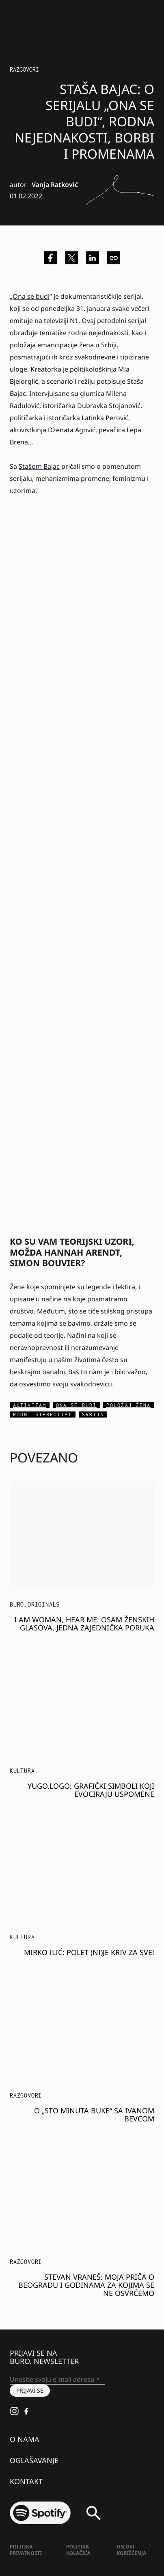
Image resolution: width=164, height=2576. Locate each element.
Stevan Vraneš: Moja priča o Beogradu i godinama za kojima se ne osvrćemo (86, 2285)
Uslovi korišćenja (131, 2550)
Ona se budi (31, 296)
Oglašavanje (34, 2460)
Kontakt (26, 2481)
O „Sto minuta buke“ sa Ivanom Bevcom (94, 2114)
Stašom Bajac (39, 466)
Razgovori (24, 69)
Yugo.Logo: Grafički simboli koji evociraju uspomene (91, 1790)
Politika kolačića (78, 2550)
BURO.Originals (35, 1604)
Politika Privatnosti (26, 2550)
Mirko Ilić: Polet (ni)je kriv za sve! (89, 1952)
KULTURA (22, 1770)
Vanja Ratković (55, 184)
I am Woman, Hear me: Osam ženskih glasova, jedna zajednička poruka (84, 1623)
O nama (24, 2439)
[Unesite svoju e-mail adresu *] (57, 2380)
